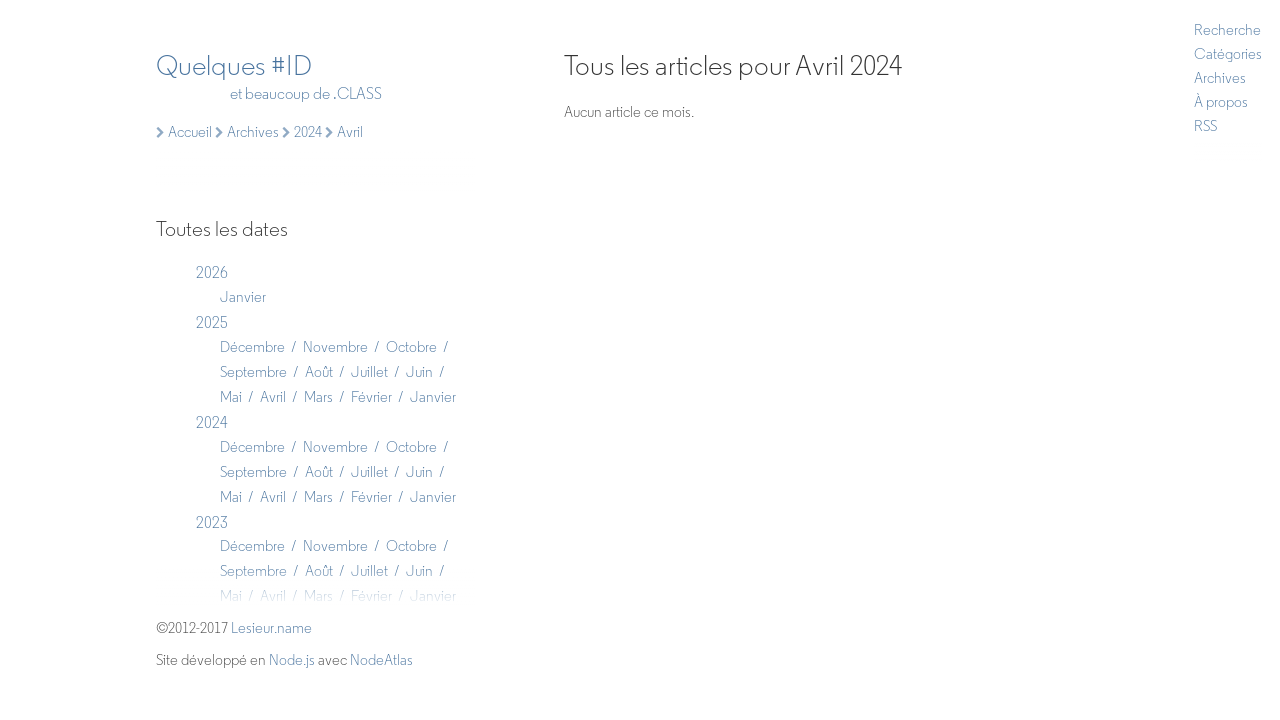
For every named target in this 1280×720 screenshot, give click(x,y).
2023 (212, 522)
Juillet (369, 372)
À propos (1221, 102)
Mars (318, 397)
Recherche (1227, 30)
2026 (212, 272)
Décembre (252, 347)
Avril (273, 397)
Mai (231, 397)
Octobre (411, 347)
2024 (212, 422)
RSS (1205, 126)
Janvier (243, 297)
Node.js (292, 660)
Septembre (253, 372)
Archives (1220, 78)
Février (371, 397)
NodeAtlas (381, 660)
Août (319, 372)
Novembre (335, 347)
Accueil (184, 132)
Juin (419, 372)
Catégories (1228, 54)
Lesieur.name (271, 628)
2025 (212, 322)
